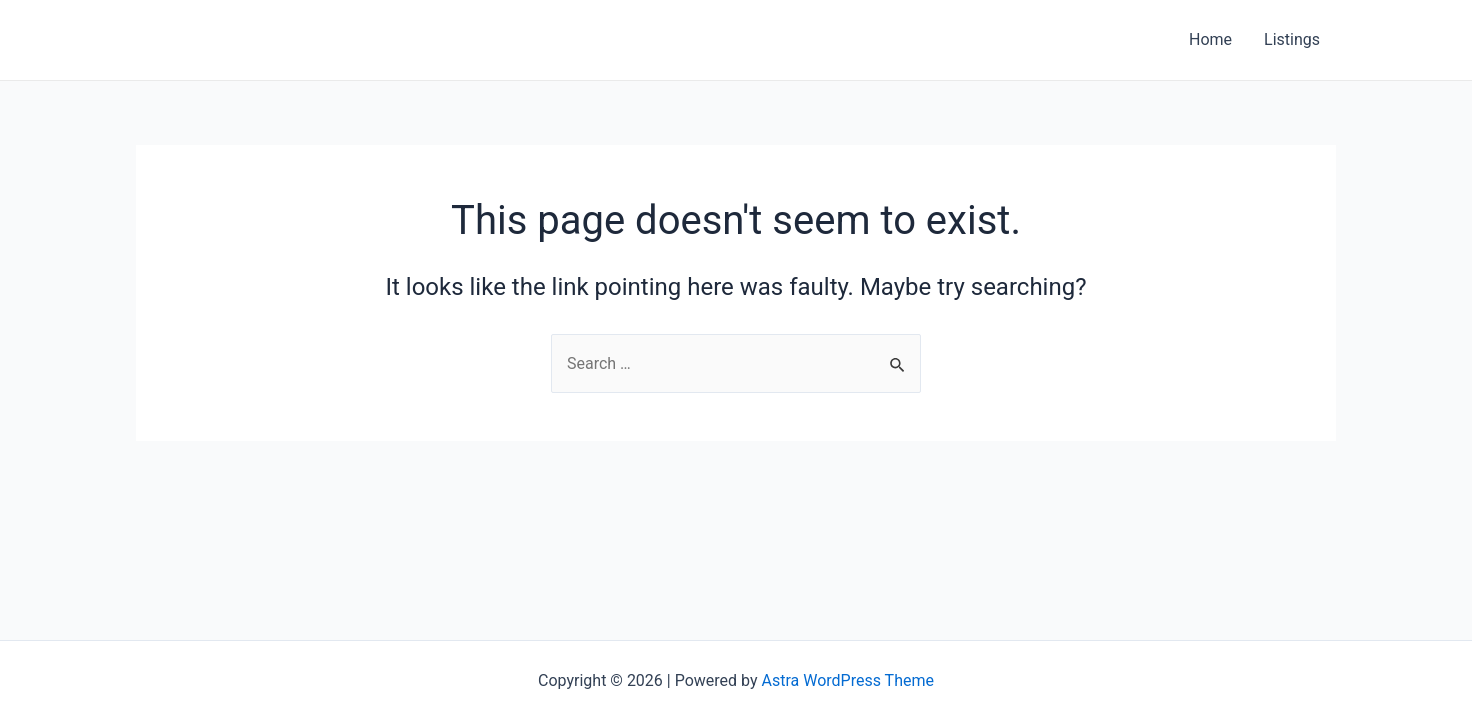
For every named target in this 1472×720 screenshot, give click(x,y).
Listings (1292, 39)
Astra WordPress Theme (848, 680)
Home (1210, 39)
